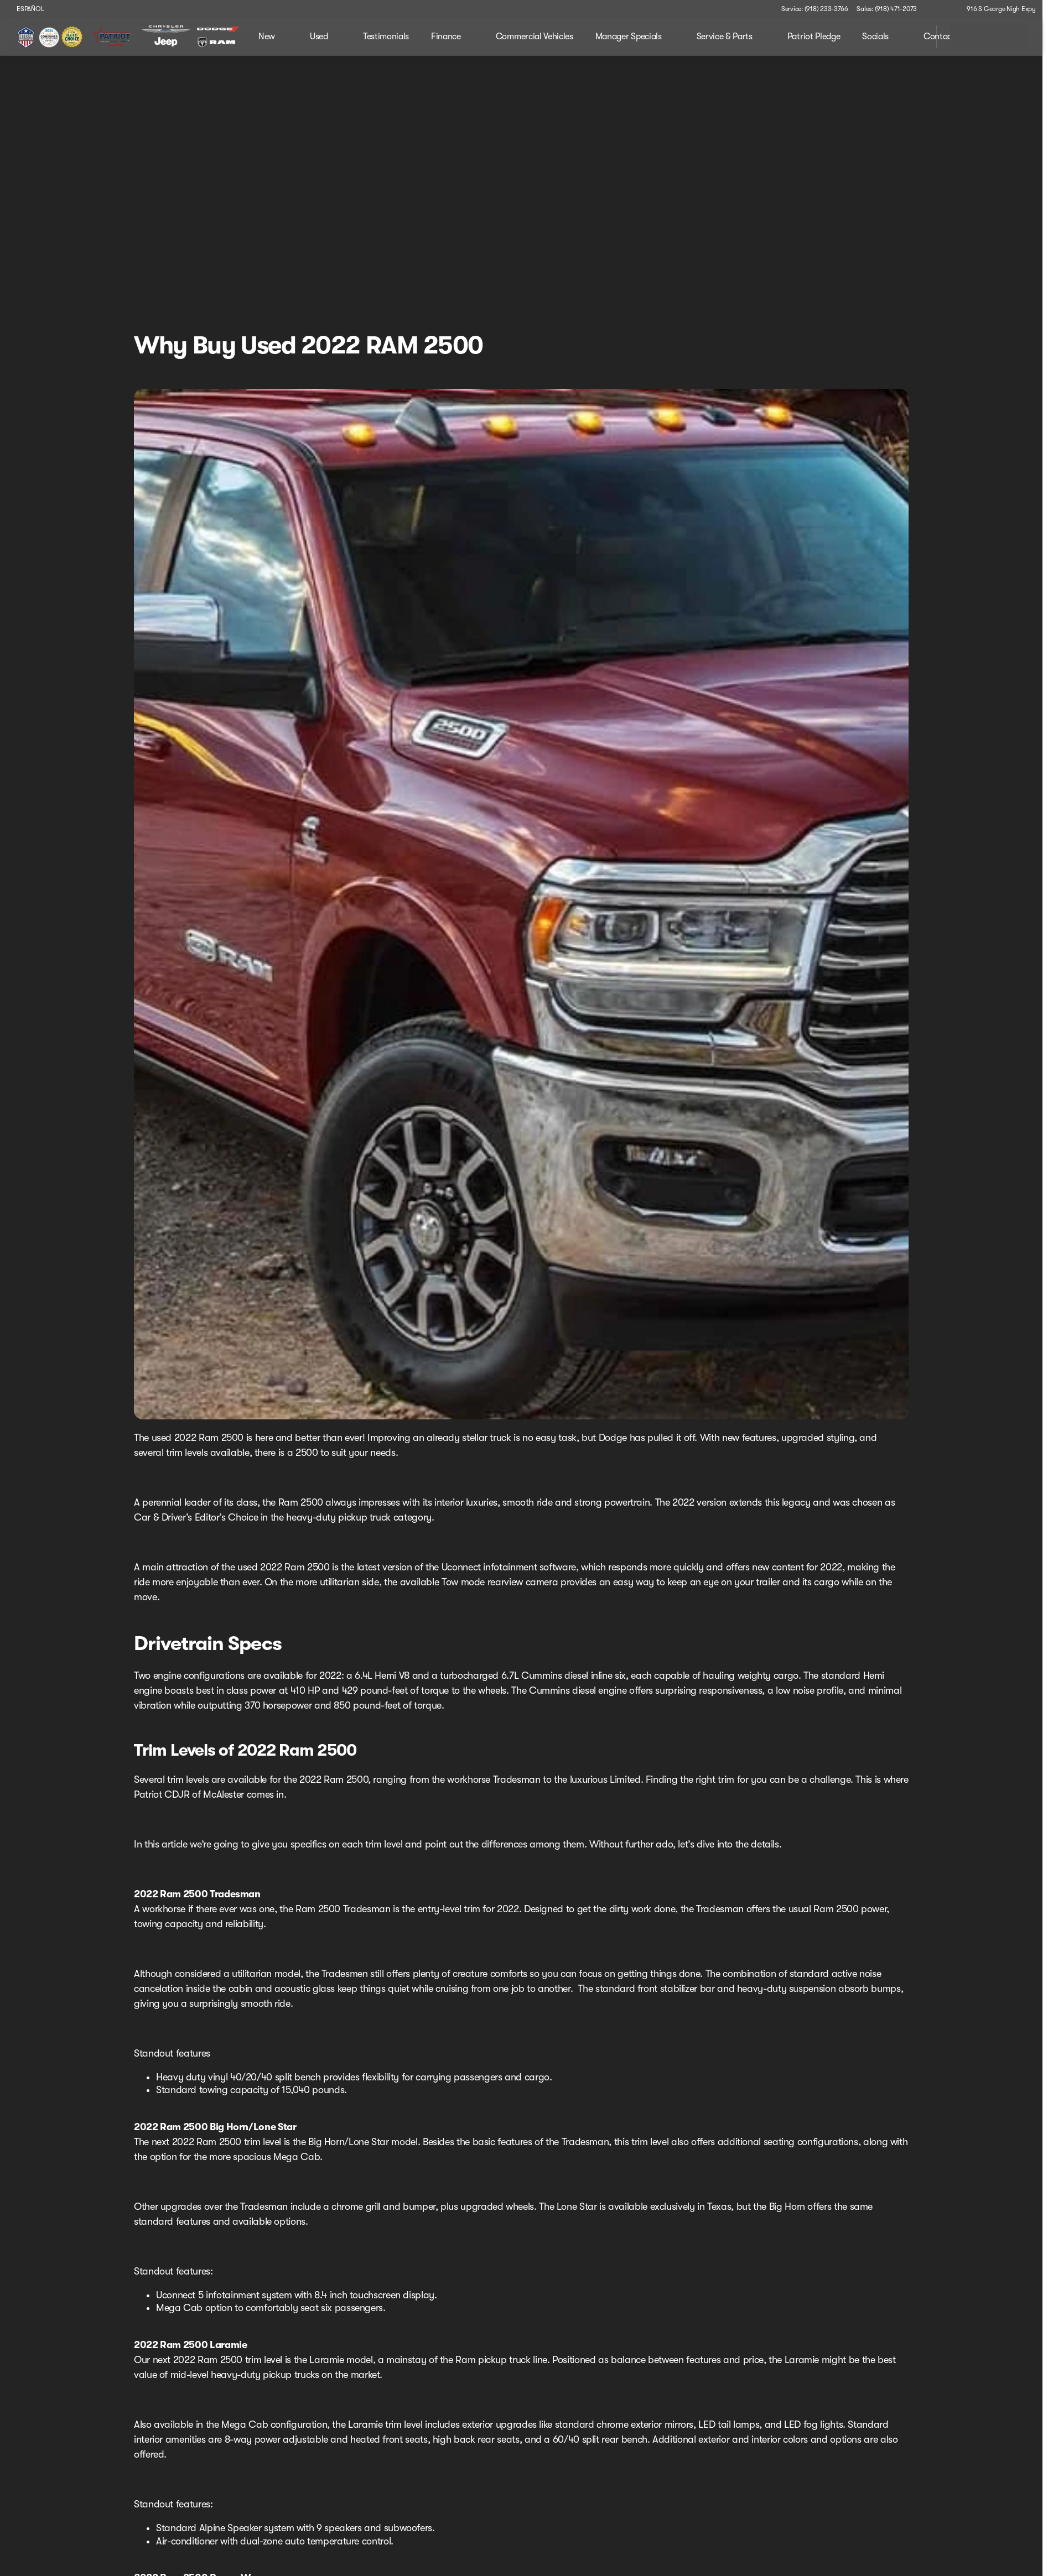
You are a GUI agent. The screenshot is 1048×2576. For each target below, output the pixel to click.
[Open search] (914, 36)
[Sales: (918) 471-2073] (886, 8)
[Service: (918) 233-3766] (814, 8)
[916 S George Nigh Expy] (996, 8)
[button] (941, 8)
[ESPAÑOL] (25, 8)
